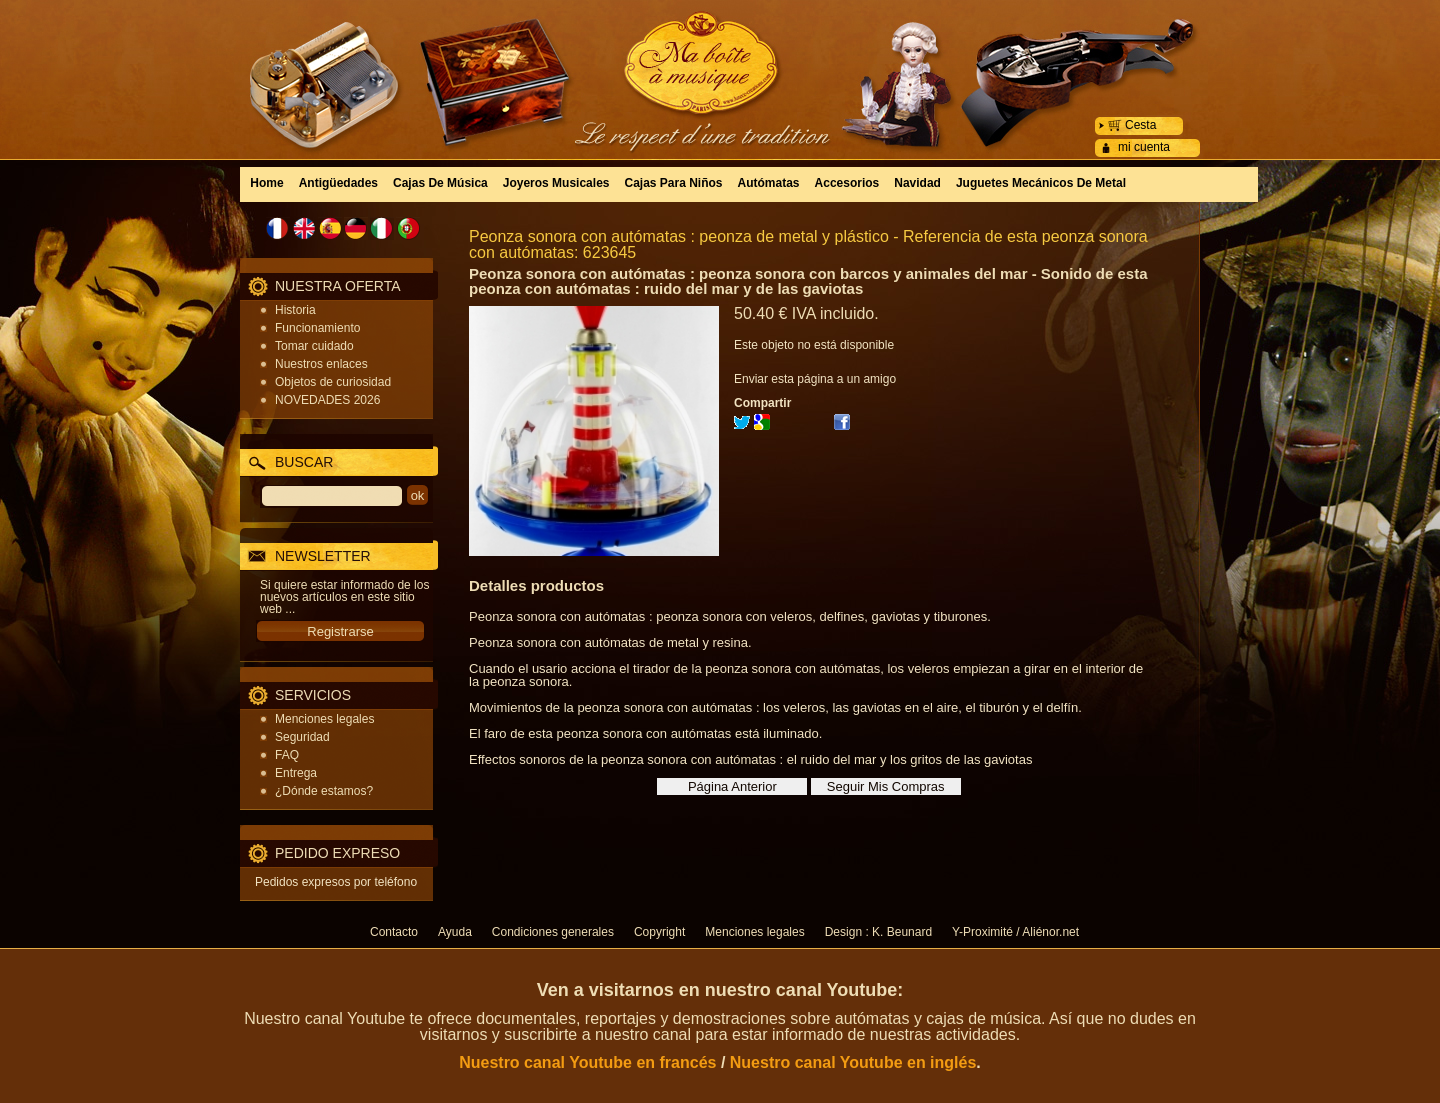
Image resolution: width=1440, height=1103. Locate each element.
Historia (295, 310)
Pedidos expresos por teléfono (336, 882)
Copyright (659, 932)
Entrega (296, 773)
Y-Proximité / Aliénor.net (1015, 932)
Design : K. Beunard (878, 932)
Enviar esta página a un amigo (815, 379)
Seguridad (302, 737)
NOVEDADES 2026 (327, 400)
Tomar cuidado (314, 346)
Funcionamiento (317, 328)
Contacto (394, 932)
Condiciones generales (553, 932)
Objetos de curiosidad (333, 382)
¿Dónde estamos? (324, 791)
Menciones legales (324, 719)
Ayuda (455, 932)
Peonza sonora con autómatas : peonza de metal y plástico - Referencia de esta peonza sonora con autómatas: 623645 (808, 244)
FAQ (287, 755)
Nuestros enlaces (321, 364)
